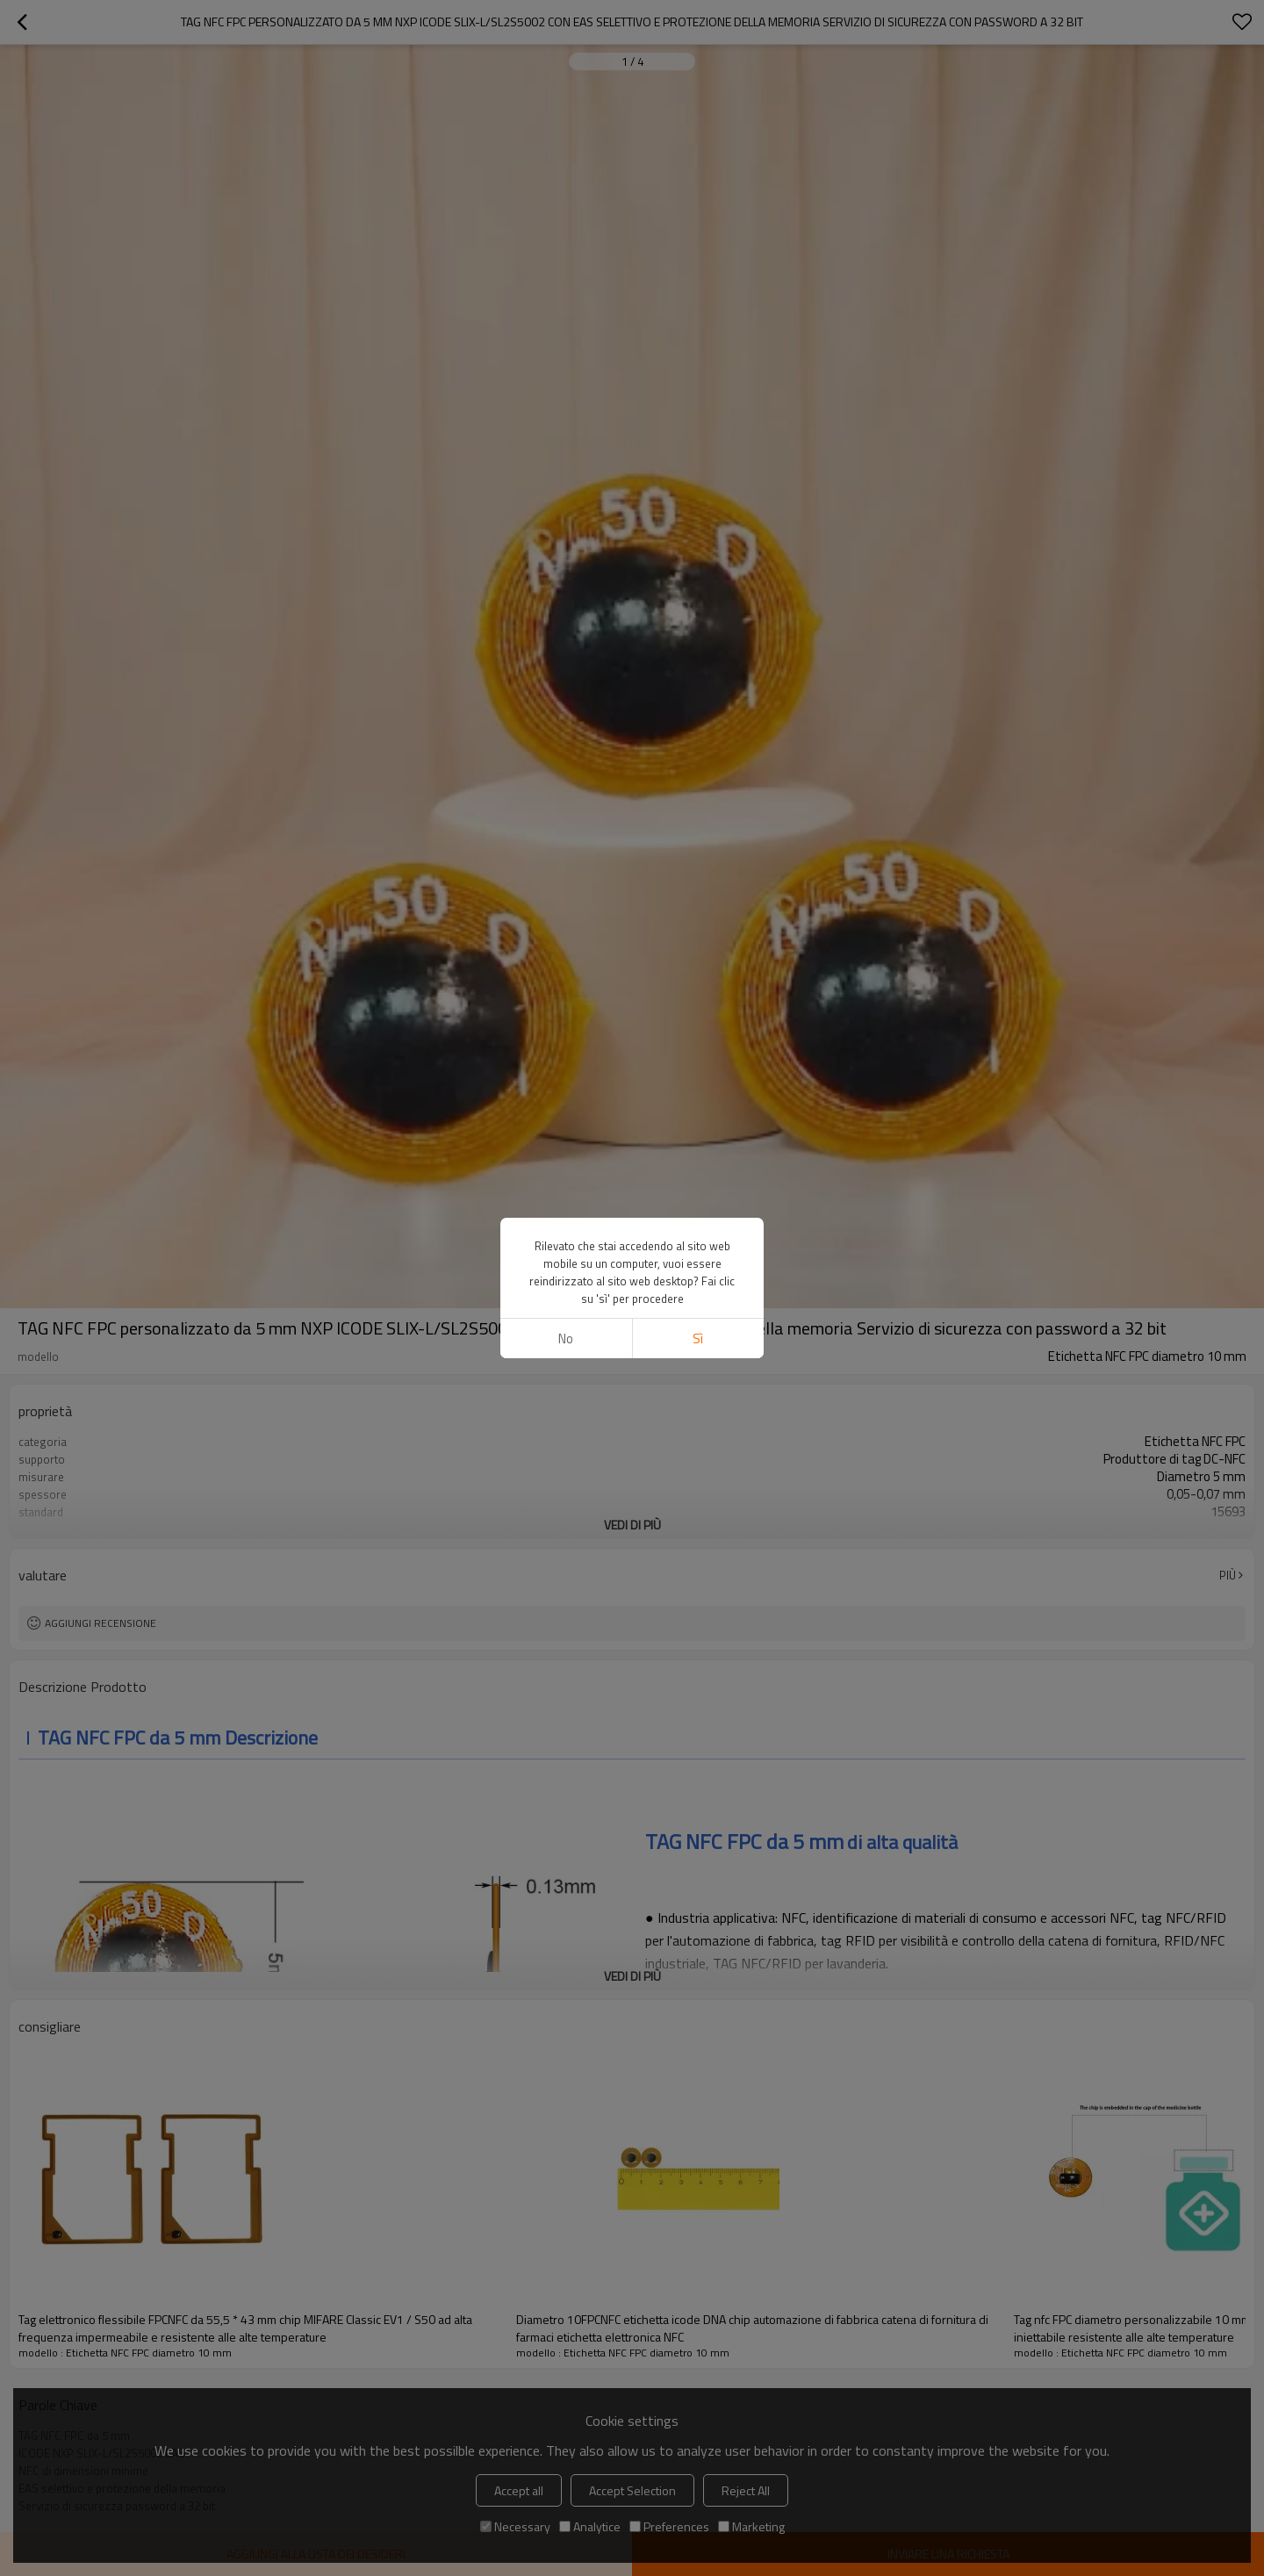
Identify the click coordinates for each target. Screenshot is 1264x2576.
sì (698, 1338)
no (565, 1338)
